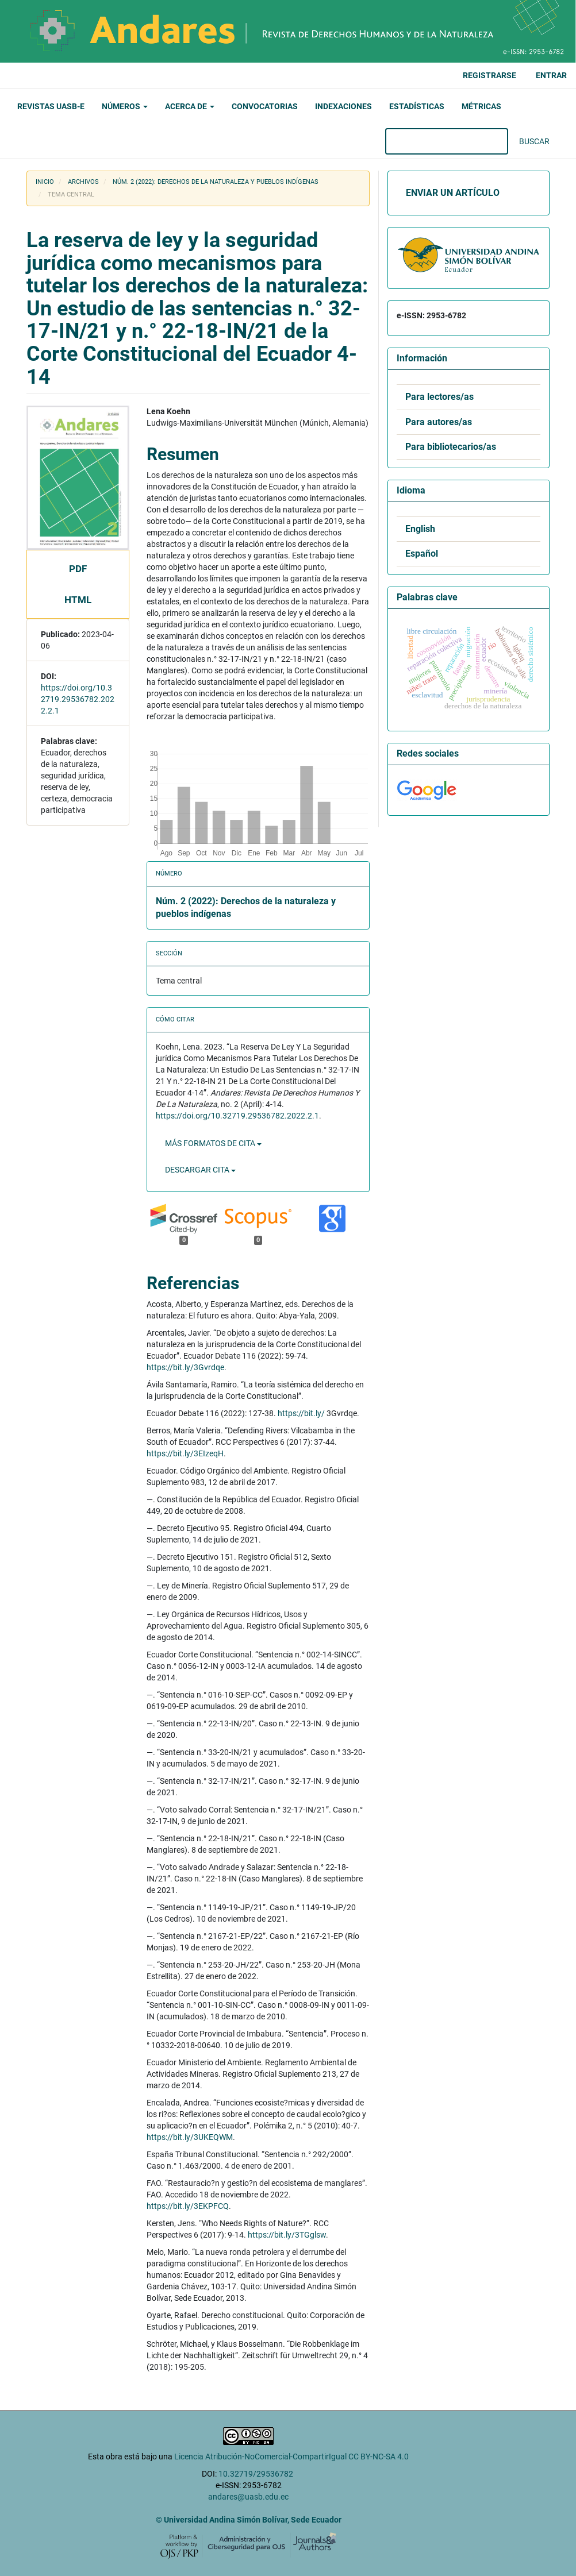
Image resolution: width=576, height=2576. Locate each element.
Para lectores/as (439, 397)
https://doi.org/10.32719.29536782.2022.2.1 (77, 699)
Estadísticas (416, 106)
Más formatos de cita (213, 1143)
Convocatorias (265, 106)
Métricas (481, 106)
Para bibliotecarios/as (450, 447)
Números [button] (125, 106)
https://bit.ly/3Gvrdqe (185, 1367)
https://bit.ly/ (301, 1413)
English (420, 529)
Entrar (551, 75)
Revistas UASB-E (51, 106)
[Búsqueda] (446, 141)
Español (421, 554)
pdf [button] (78, 568)
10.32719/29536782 (255, 2473)
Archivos (83, 182)
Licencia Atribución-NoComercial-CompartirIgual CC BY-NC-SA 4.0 (291, 2456)
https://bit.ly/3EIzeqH (185, 1453)
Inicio (45, 182)
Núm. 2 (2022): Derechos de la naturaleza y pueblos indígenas (215, 182)
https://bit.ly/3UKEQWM (190, 2137)
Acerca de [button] (189, 106)
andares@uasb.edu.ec (248, 2496)
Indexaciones (343, 106)
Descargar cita (200, 1169)
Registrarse (489, 75)
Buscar (534, 141)
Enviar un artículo (453, 193)
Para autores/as (438, 422)
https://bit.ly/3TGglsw (287, 2234)
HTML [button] (77, 600)
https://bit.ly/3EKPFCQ (188, 2206)
